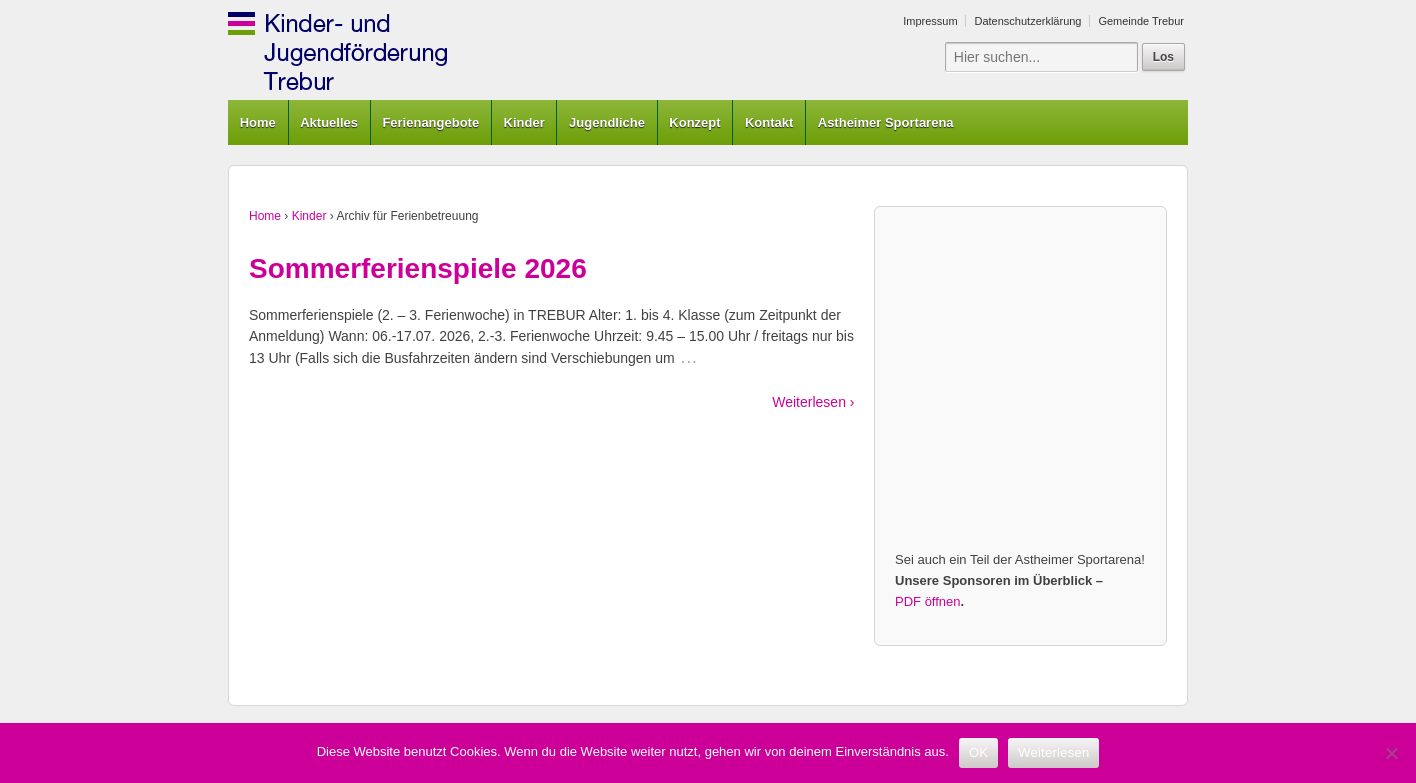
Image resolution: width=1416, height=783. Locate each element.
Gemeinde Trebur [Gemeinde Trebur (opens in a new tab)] (1141, 21)
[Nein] (1391, 753)
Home (258, 122)
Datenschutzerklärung (1027, 21)
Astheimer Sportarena (886, 122)
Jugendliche (607, 122)
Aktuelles (329, 122)
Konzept (694, 122)
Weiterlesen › (813, 402)
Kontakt (769, 122)
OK (978, 752)
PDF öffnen (928, 601)
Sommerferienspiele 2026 (418, 268)
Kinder (524, 122)
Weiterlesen (1053, 752)
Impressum (930, 21)
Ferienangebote (430, 122)
